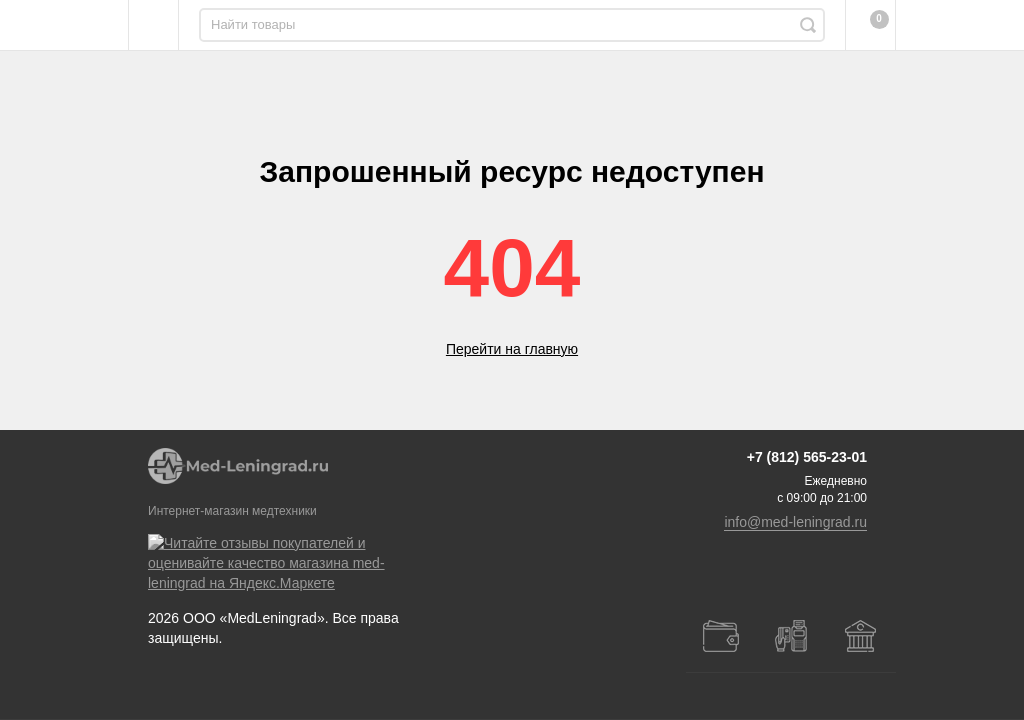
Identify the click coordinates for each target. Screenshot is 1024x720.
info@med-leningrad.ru (795, 582)
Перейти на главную (512, 349)
